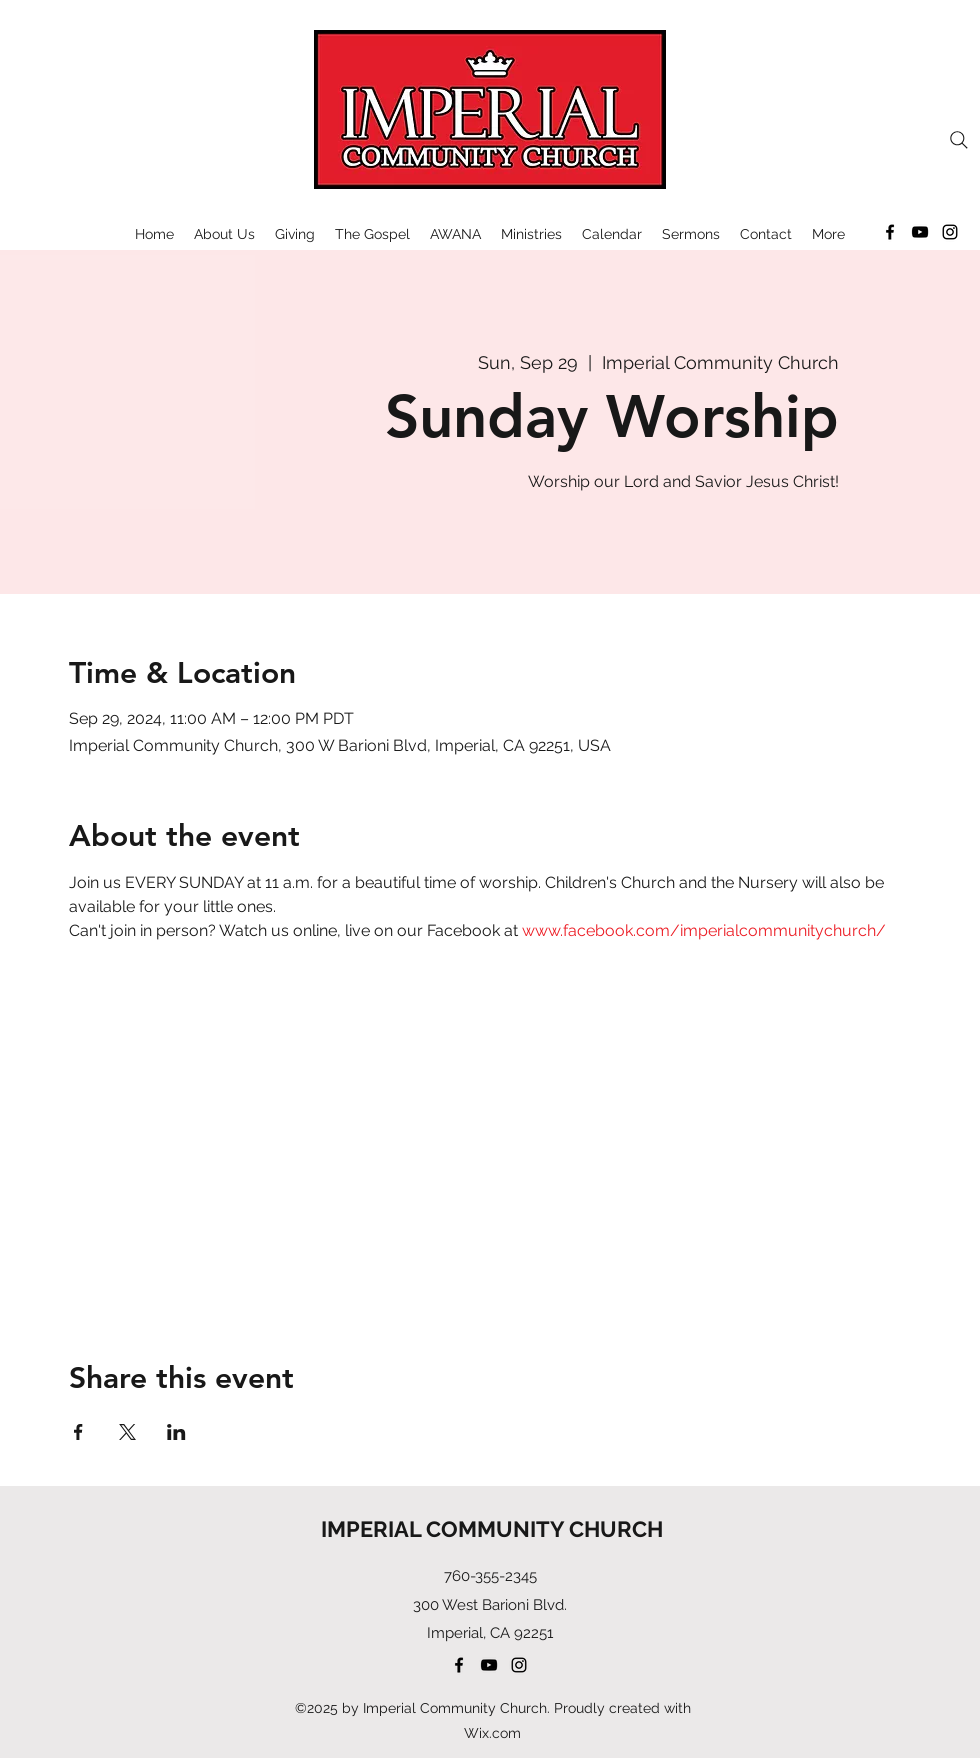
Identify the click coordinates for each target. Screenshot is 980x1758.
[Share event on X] (127, 1432)
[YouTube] (920, 232)
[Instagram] (950, 232)
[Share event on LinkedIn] (176, 1432)
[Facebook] (890, 232)
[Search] (959, 140)
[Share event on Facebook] (78, 1432)
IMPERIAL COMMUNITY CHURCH (492, 1529)
